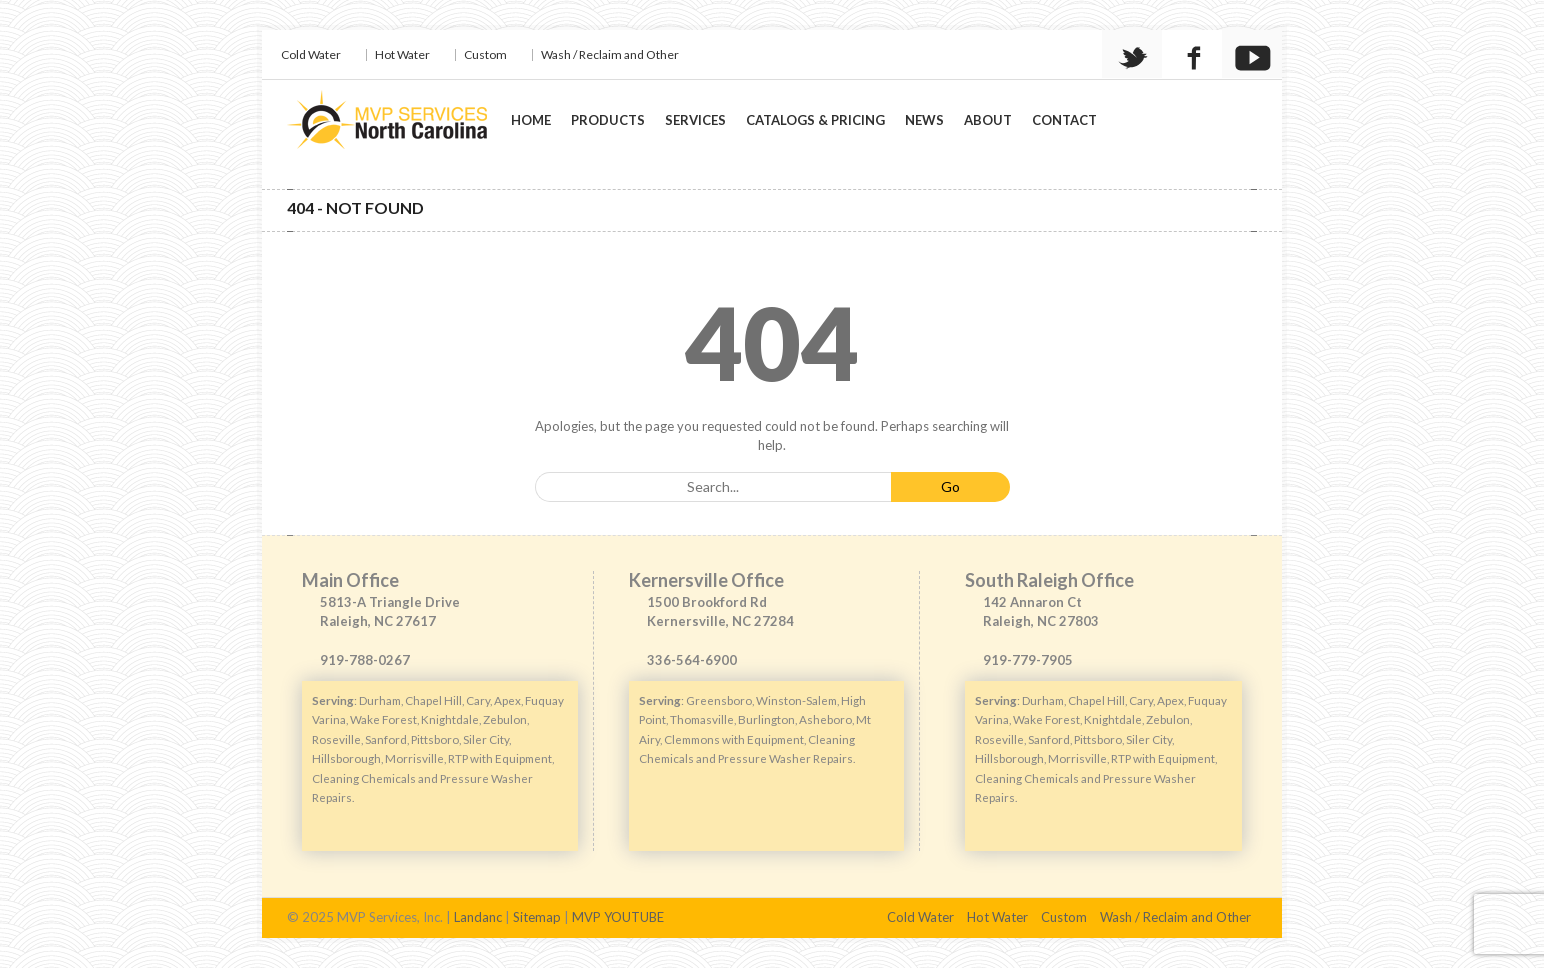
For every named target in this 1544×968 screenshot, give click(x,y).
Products (608, 120)
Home (531, 120)
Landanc (478, 917)
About (988, 120)
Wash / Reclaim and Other (610, 54)
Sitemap (537, 917)
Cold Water (311, 54)
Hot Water (402, 54)
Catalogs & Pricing (815, 120)
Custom (485, 54)
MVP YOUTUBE (618, 917)
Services (695, 120)
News (924, 120)
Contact (1064, 120)
